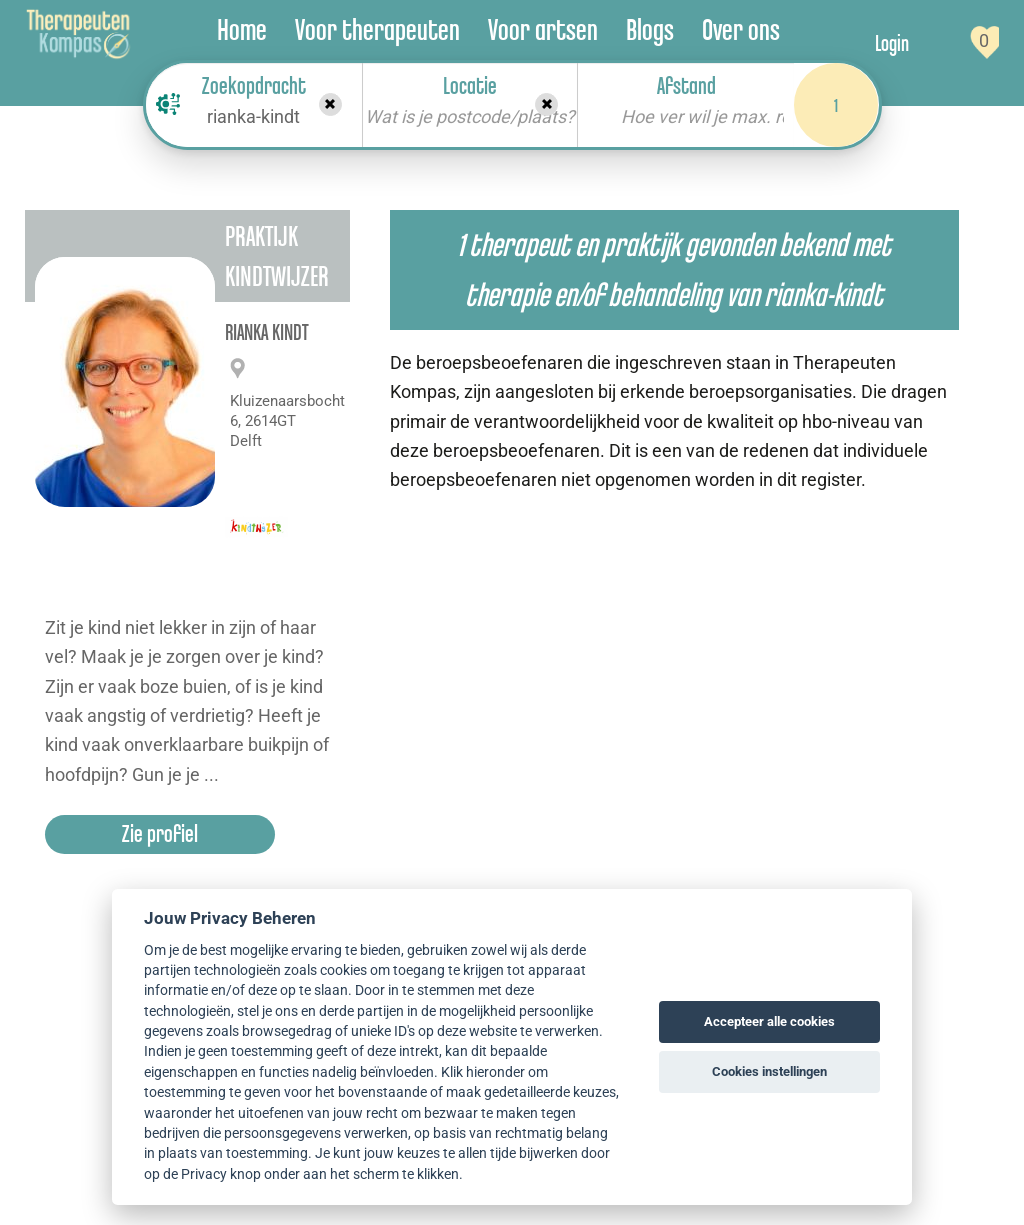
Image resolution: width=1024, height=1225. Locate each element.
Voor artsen (543, 29)
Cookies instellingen (769, 1071)
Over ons (741, 29)
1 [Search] (836, 105)
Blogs (650, 29)
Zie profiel (160, 833)
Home (242, 29)
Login (892, 43)
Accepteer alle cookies (769, 1021)
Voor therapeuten (377, 29)
